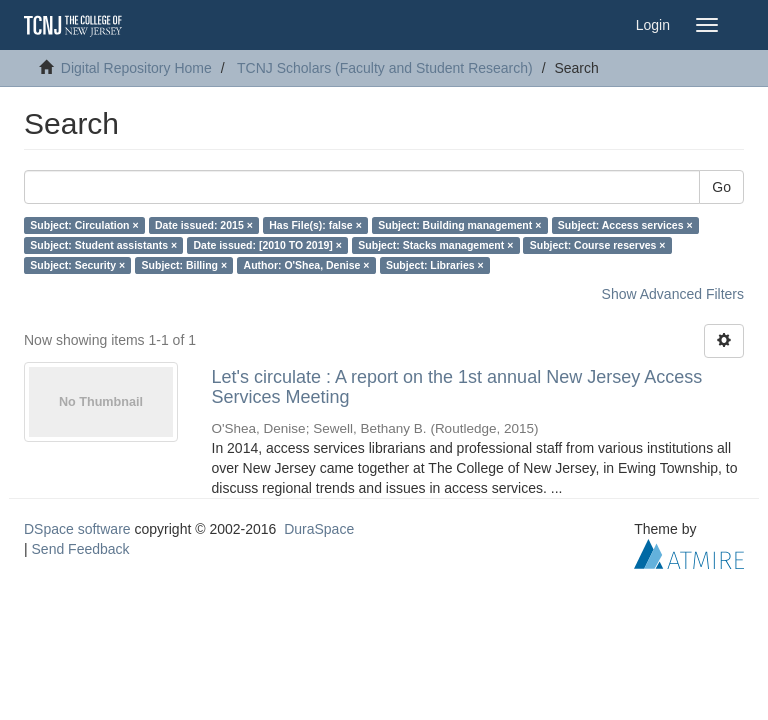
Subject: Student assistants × (103, 245)
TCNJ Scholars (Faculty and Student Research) (385, 68)
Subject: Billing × (184, 265)
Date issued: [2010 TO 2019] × (268, 245)
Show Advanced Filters (673, 294)
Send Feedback (81, 549)
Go (721, 187)
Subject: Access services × (625, 225)
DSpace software (77, 529)
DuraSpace (319, 529)
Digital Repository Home (136, 68)
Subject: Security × (77, 265)
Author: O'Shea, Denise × (307, 265)
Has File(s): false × (315, 225)
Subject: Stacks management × (435, 245)
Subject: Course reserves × (598, 245)
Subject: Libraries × (435, 265)
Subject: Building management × (459, 225)
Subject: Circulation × (84, 225)
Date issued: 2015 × (204, 225)
